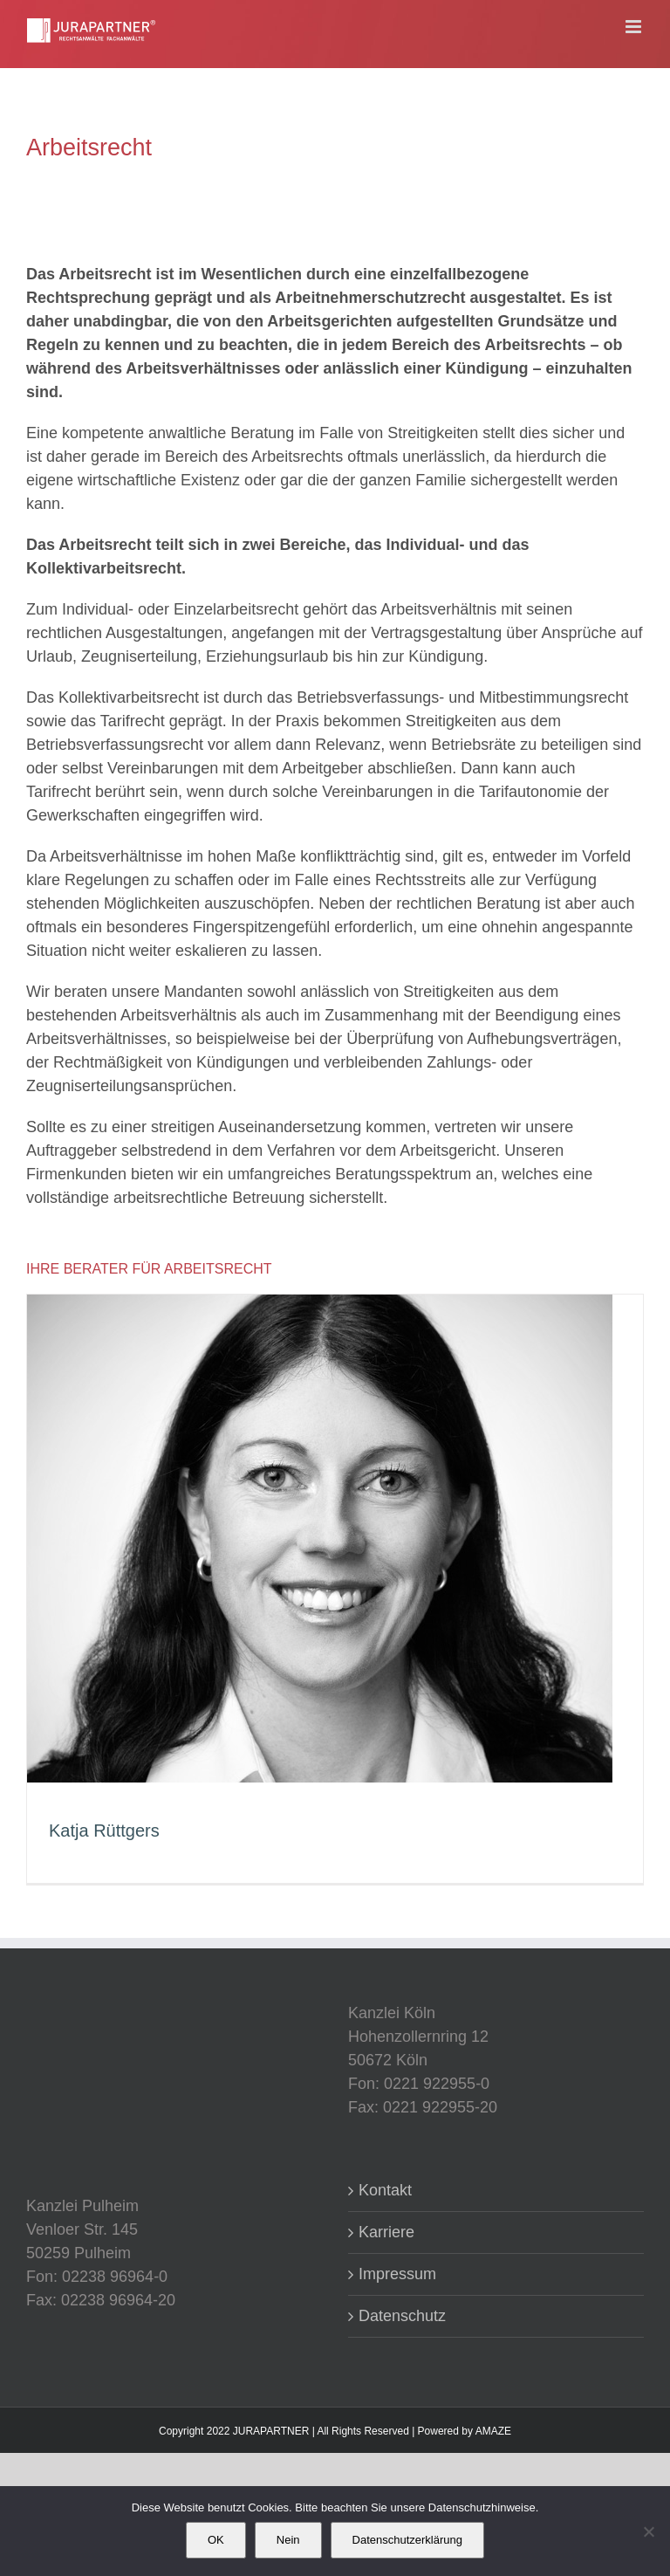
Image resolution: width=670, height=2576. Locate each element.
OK (216, 2539)
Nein (288, 2539)
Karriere (386, 2232)
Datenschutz (402, 2316)
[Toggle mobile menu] (635, 26)
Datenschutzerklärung (407, 2539)
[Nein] (648, 2531)
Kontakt (385, 2190)
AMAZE (493, 2431)
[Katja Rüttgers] (319, 1306)
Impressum (397, 2274)
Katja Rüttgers (104, 1830)
